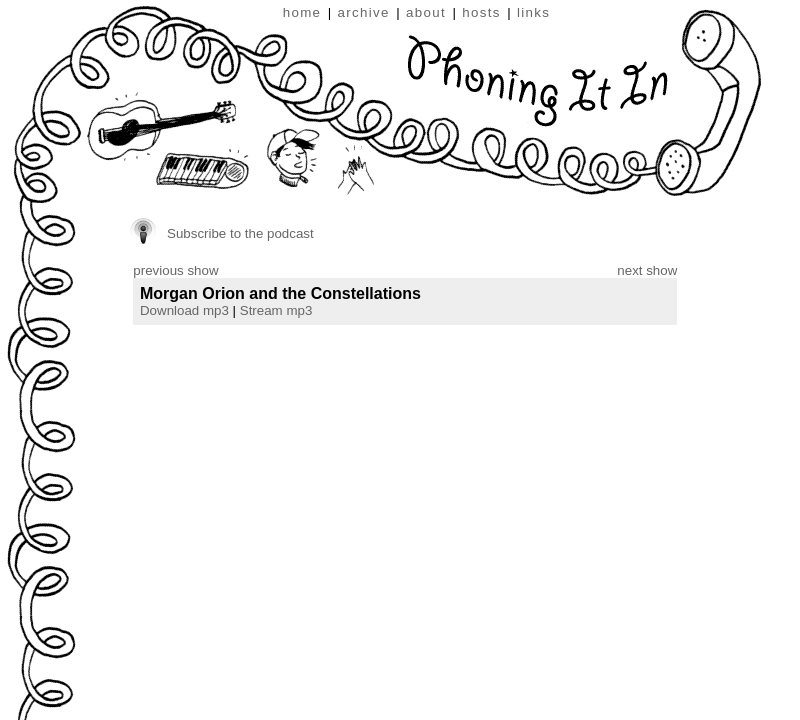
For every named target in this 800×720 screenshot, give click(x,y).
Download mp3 (184, 310)
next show (647, 270)
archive (364, 12)
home (302, 12)
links (533, 12)
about (426, 12)
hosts (481, 12)
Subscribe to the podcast (240, 233)
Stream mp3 (276, 310)
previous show (175, 270)
